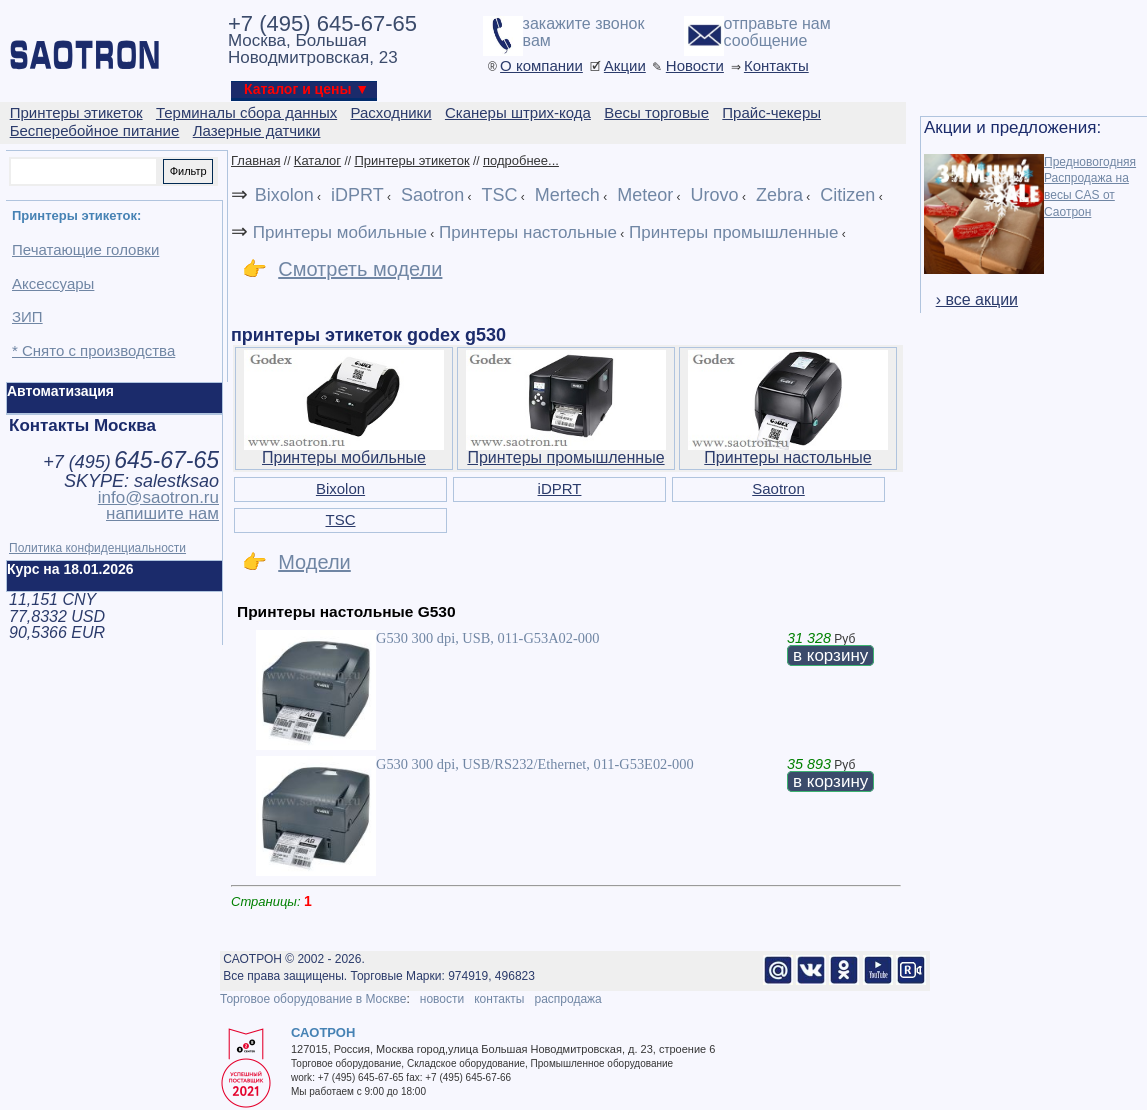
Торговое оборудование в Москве (313, 999)
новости (442, 999)
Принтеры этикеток (411, 160)
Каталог (317, 160)
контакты (499, 999)
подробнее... (521, 160)
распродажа (567, 999)
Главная (255, 160)
